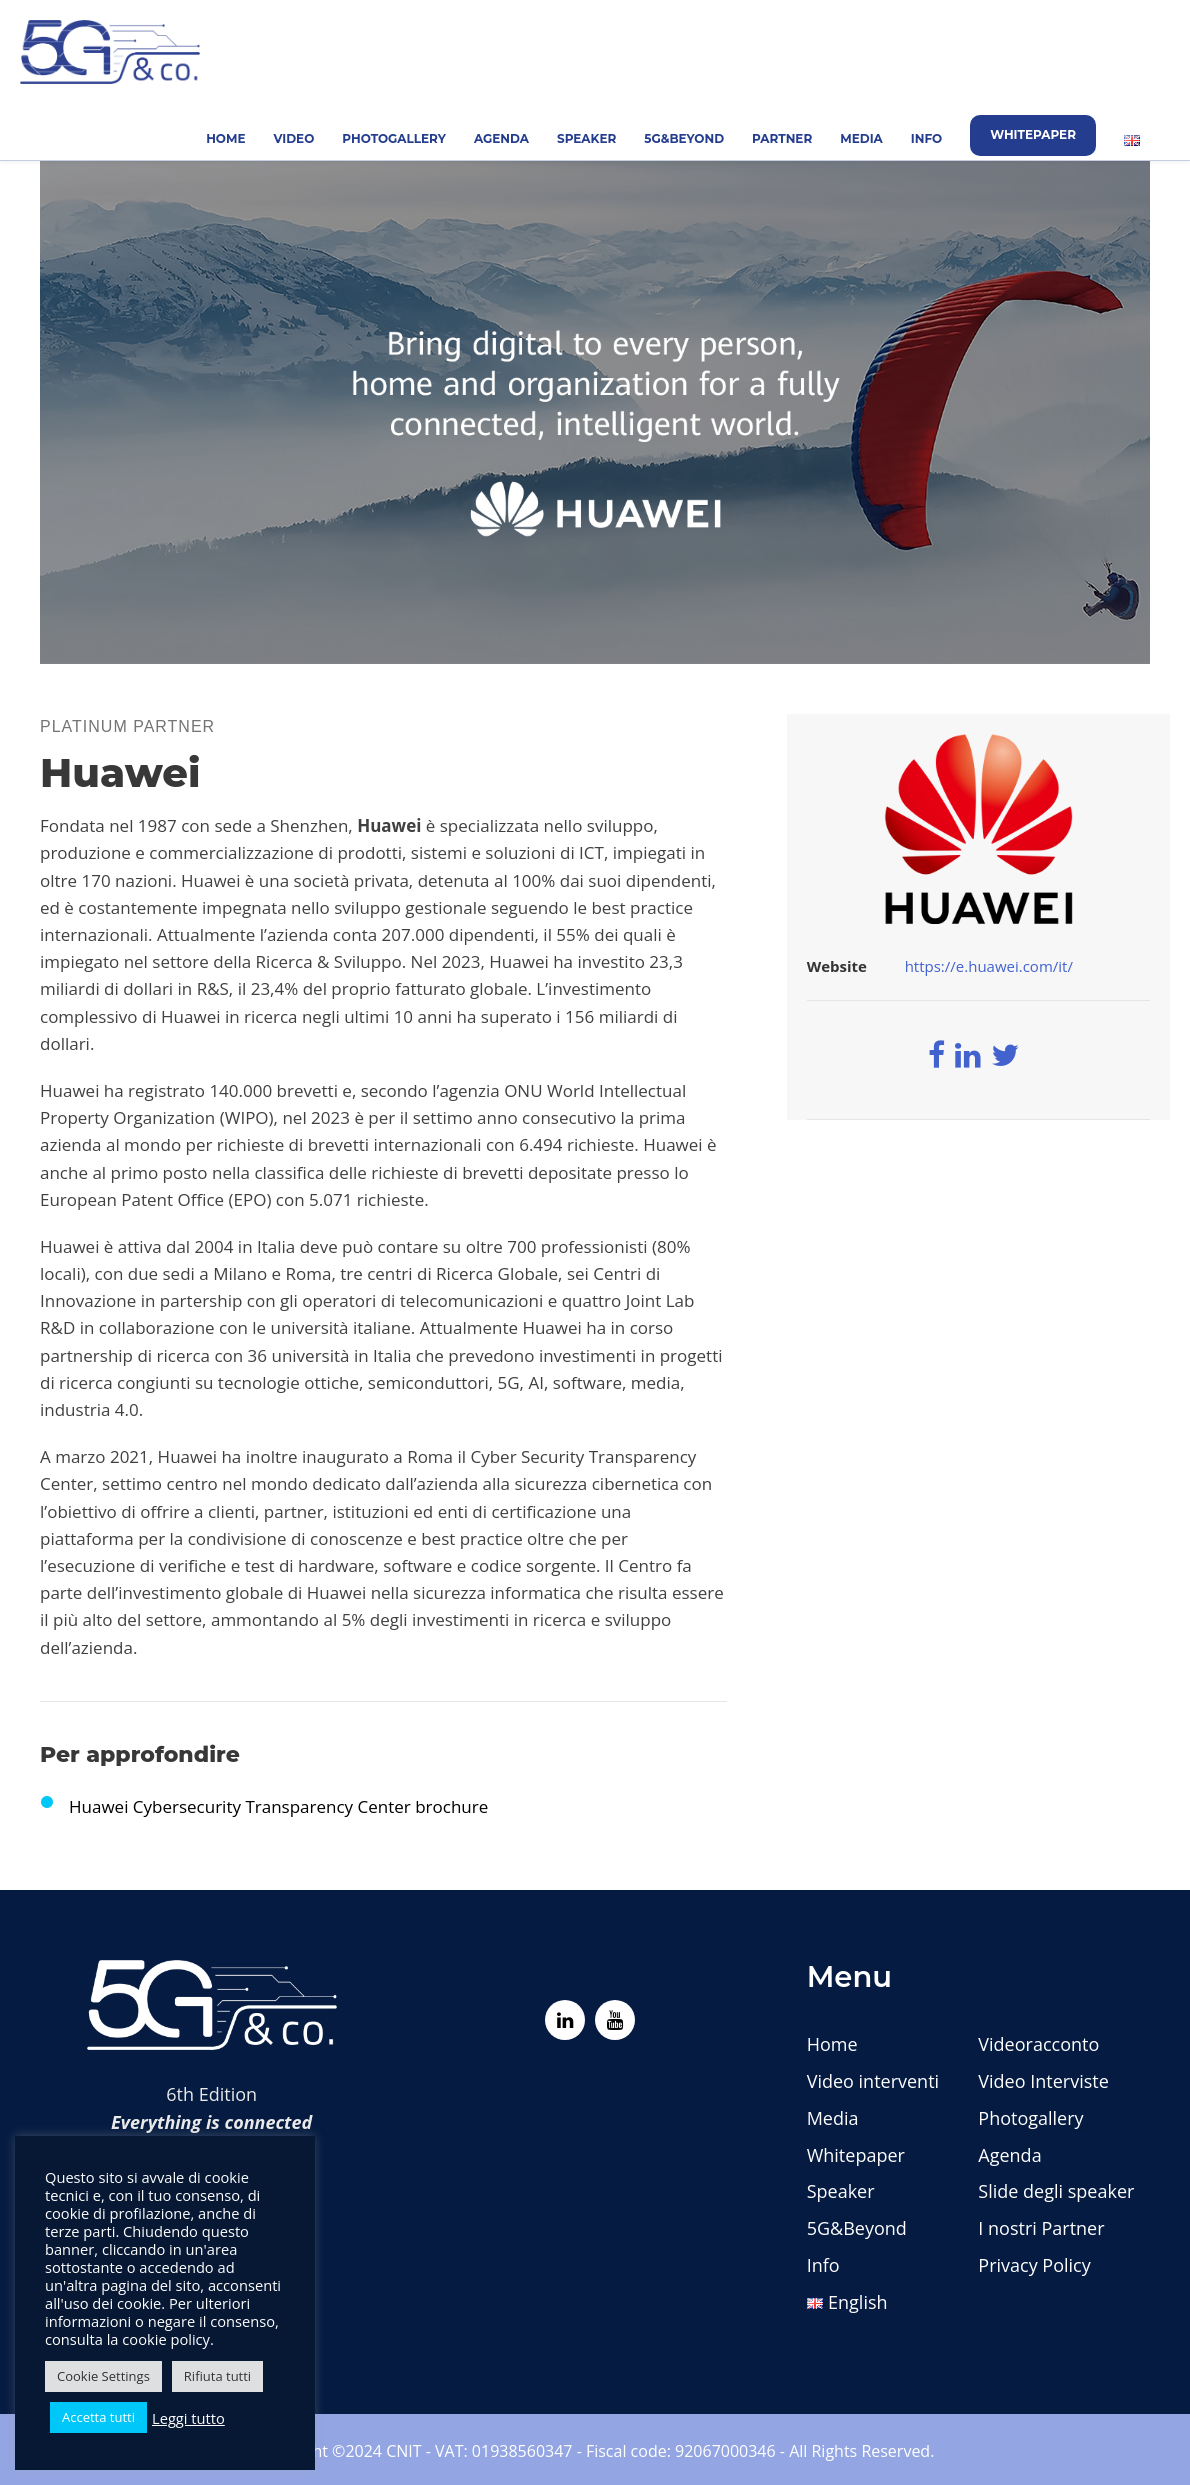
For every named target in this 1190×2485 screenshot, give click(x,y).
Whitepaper (1033, 134)
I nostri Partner (1041, 2228)
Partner (782, 138)
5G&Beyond (684, 138)
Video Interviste (1043, 2081)
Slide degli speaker (1056, 2191)
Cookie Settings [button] (103, 2376)
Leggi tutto (188, 2418)
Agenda (501, 138)
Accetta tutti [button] (98, 2417)
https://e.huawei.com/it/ (989, 966)
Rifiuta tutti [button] (217, 2376)
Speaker (586, 138)
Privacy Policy (1034, 2265)
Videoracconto (1038, 2044)
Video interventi (873, 2081)
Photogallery (394, 138)
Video (294, 138)
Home (225, 138)
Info (926, 138)
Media (861, 138)
